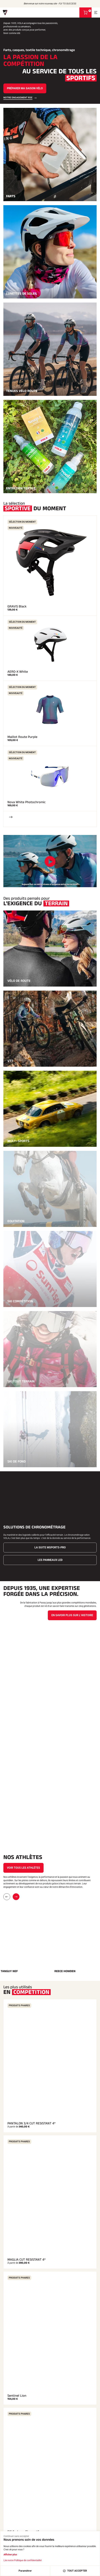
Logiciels (9, 2435)
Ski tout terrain (21, 1150)
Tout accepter (75, 2570)
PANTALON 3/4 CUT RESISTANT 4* (31, 1681)
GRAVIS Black (17, 535)
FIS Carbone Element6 (23, 2089)
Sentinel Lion (16, 1953)
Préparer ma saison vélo (25, 88)
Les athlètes (11, 2496)
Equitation (15, 990)
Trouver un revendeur (17, 2448)
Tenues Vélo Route (50, 389)
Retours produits (14, 2454)
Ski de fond (16, 1230)
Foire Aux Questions (16, 2478)
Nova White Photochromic (26, 621)
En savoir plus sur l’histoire (72, 1384)
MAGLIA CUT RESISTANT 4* (26, 1817)
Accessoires (11, 2411)
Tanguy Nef (9, 1529)
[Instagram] (8, 2518)
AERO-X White (17, 564)
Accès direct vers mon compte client (50, 2266)
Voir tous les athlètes (23, 1425)
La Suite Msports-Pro (50, 1316)
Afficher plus (10, 2554)
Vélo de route (19, 750)
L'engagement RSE (14, 2502)
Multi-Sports (18, 910)
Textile (8, 2423)
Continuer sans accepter (16, 2536)
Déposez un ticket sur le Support (50, 2278)
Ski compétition (20, 1070)
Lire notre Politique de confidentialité (23, 2560)
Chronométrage (13, 2429)
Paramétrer (25, 2570)
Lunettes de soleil (50, 292)
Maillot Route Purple (22, 592)
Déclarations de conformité (21, 2466)
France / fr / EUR (20, 2385)
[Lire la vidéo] (50, 655)
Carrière (8, 2472)
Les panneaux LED (50, 1329)
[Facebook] (20, 2518)
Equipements (11, 2417)
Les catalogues (13, 2460)
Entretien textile (50, 487)
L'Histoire (9, 2490)
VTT (10, 830)
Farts (50, 195)
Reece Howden (65, 1529)
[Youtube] (32, 2518)
